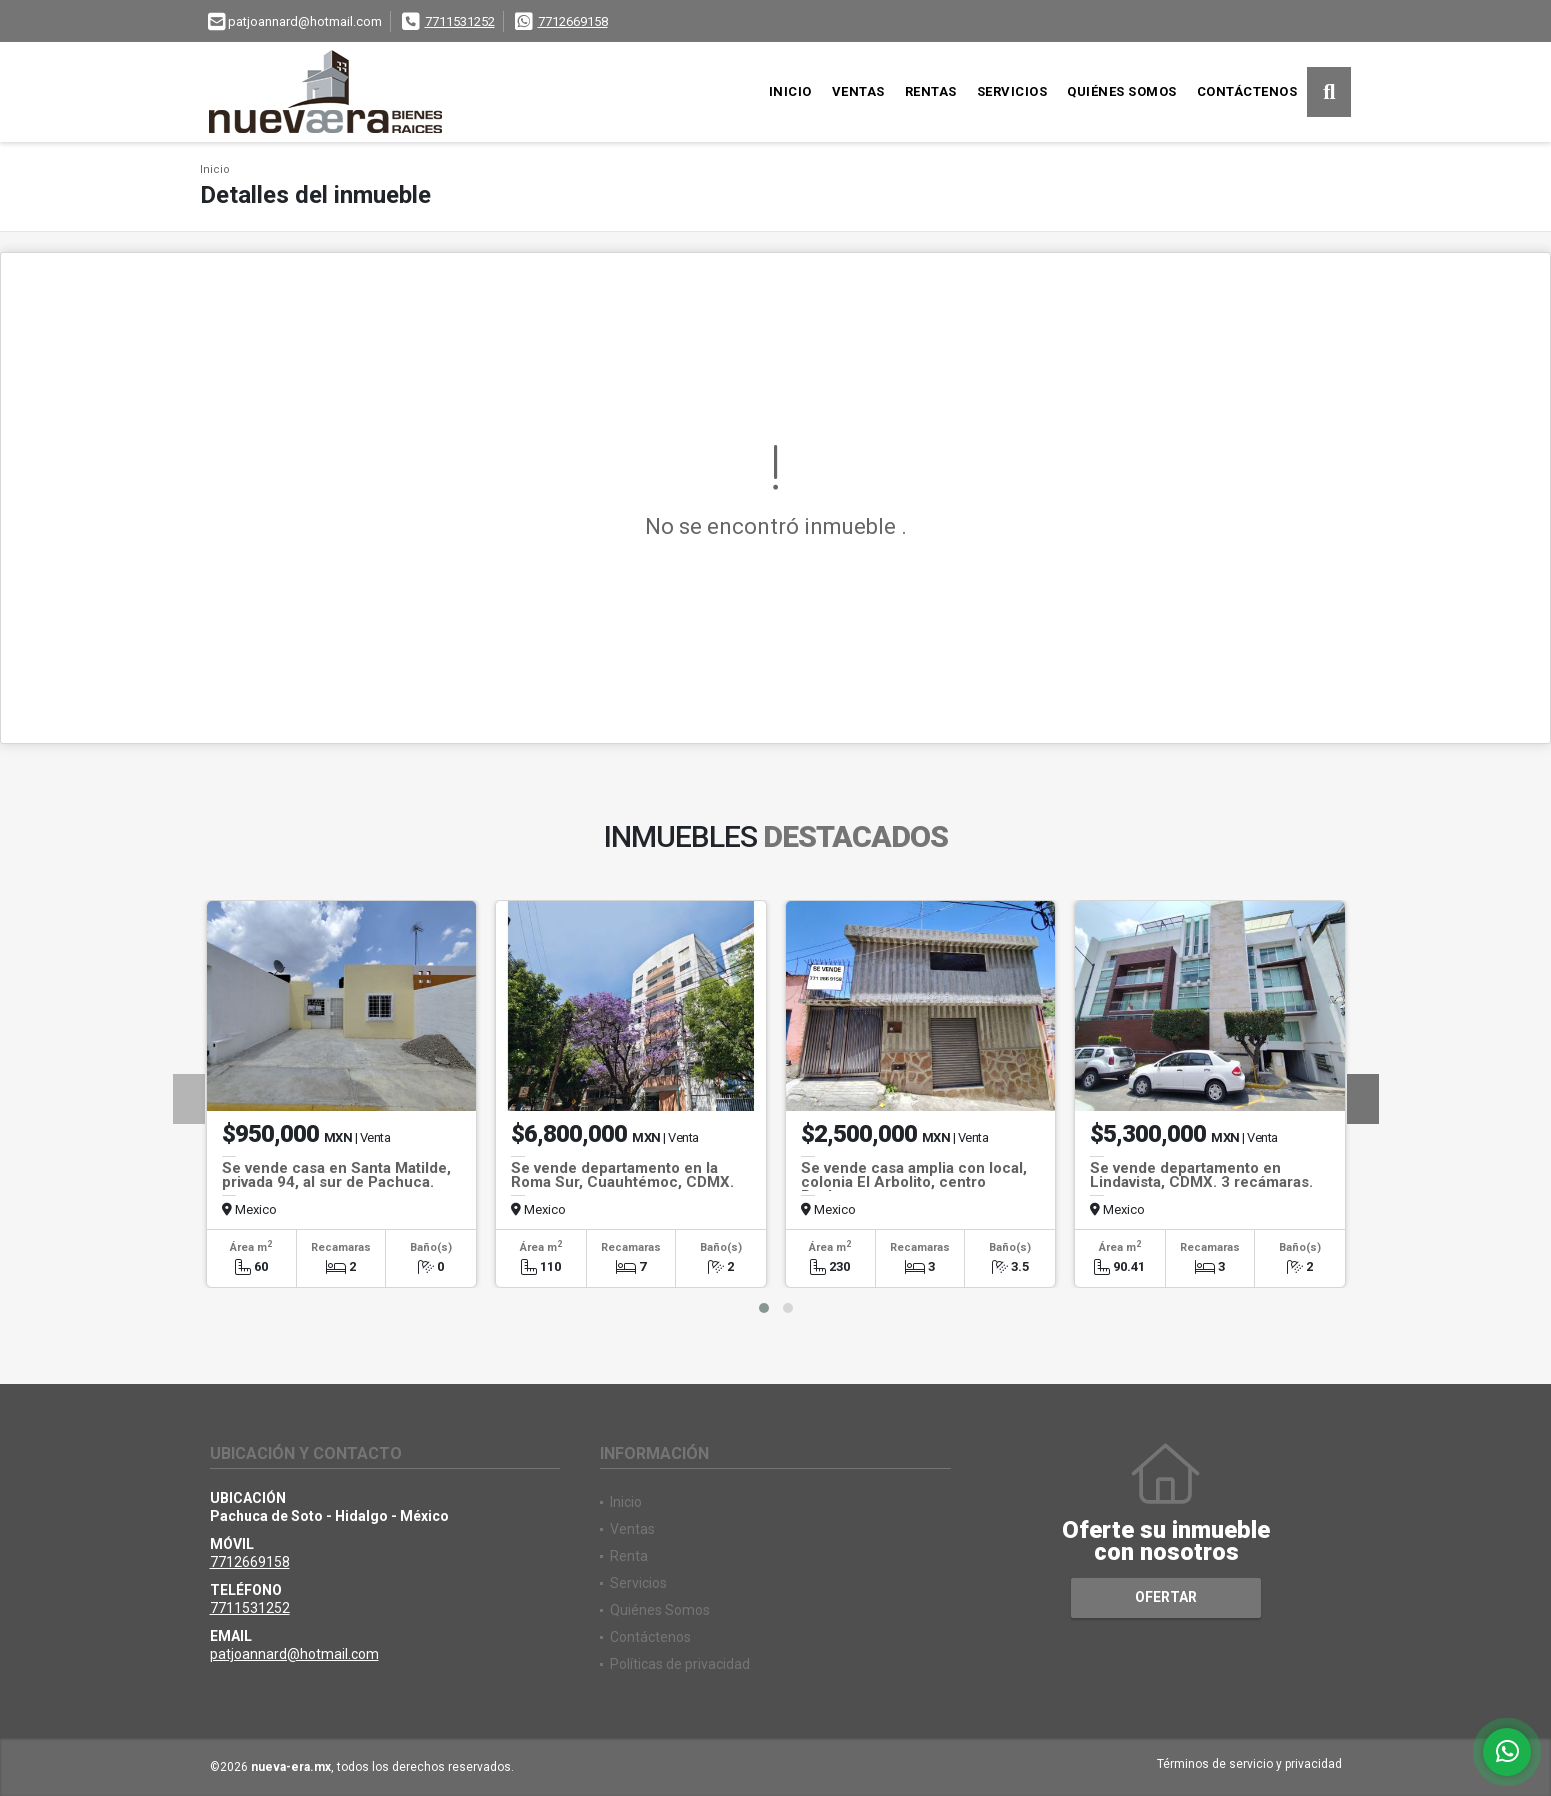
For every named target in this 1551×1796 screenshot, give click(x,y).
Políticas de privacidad (680, 1664)
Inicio (790, 91)
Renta (629, 1556)
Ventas (858, 91)
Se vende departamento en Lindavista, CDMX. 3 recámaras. (1201, 1175)
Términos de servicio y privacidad (1249, 1764)
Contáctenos (1247, 91)
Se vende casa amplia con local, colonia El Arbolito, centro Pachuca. (914, 1182)
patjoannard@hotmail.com (294, 1654)
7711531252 (460, 21)
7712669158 (573, 21)
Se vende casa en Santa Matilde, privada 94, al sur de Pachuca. (336, 1175)
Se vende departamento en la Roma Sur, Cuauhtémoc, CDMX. (622, 1175)
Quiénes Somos (1122, 91)
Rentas (931, 91)
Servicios (1012, 91)
